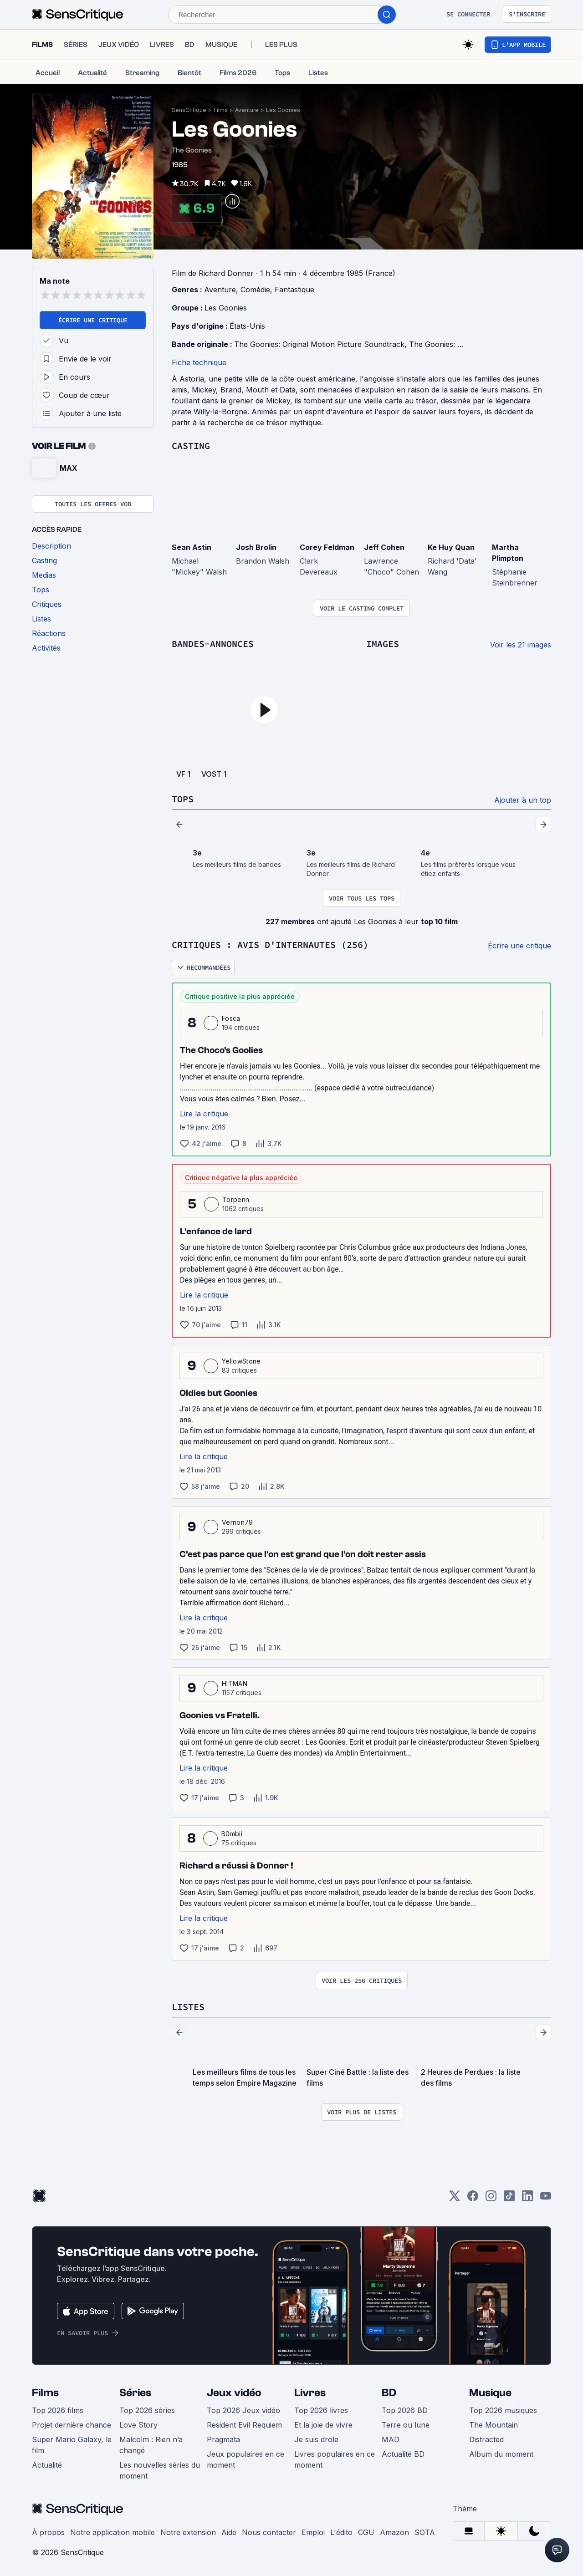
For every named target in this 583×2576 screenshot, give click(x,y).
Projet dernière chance (71, 2424)
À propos (48, 2532)
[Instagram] (491, 2199)
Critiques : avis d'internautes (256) (270, 944)
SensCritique (189, 110)
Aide (228, 2532)
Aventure (247, 110)
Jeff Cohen (384, 547)
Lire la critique (204, 1113)
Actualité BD (403, 2454)
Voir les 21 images (520, 644)
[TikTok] (509, 2199)
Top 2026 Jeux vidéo (243, 2410)
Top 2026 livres (321, 2410)
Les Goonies (283, 110)
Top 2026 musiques (503, 2410)
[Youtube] (545, 2199)
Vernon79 (237, 1522)
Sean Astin (191, 547)
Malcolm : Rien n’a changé (151, 2445)
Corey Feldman (327, 547)
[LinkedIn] (527, 2199)
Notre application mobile (112, 2532)
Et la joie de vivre (323, 2424)
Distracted (486, 2439)
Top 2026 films (57, 2410)
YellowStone (241, 1361)
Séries (135, 2393)
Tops (183, 798)
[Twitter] (454, 2199)
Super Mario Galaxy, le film (72, 2445)
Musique (490, 2393)
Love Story (138, 2424)
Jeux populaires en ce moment (245, 2459)
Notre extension (188, 2532)
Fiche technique (199, 362)
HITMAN (234, 1683)
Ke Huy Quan (451, 547)
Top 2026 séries (147, 2410)
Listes (188, 2006)
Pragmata (223, 2439)
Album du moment (501, 2454)
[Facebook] (472, 2199)
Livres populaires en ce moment (334, 2459)
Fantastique (294, 289)
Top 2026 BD (405, 2410)
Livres (310, 2393)
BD (389, 2393)
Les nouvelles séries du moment (159, 2470)
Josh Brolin (256, 547)
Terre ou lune (406, 2424)
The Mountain (493, 2424)
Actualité (47, 2464)
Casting (191, 445)
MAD (390, 2439)
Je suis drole (316, 2439)
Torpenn (235, 1199)
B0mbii (231, 1834)
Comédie (255, 289)
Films (221, 110)
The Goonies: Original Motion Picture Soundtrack (319, 344)
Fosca (231, 1018)
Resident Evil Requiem (244, 2424)
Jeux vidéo (234, 2393)
